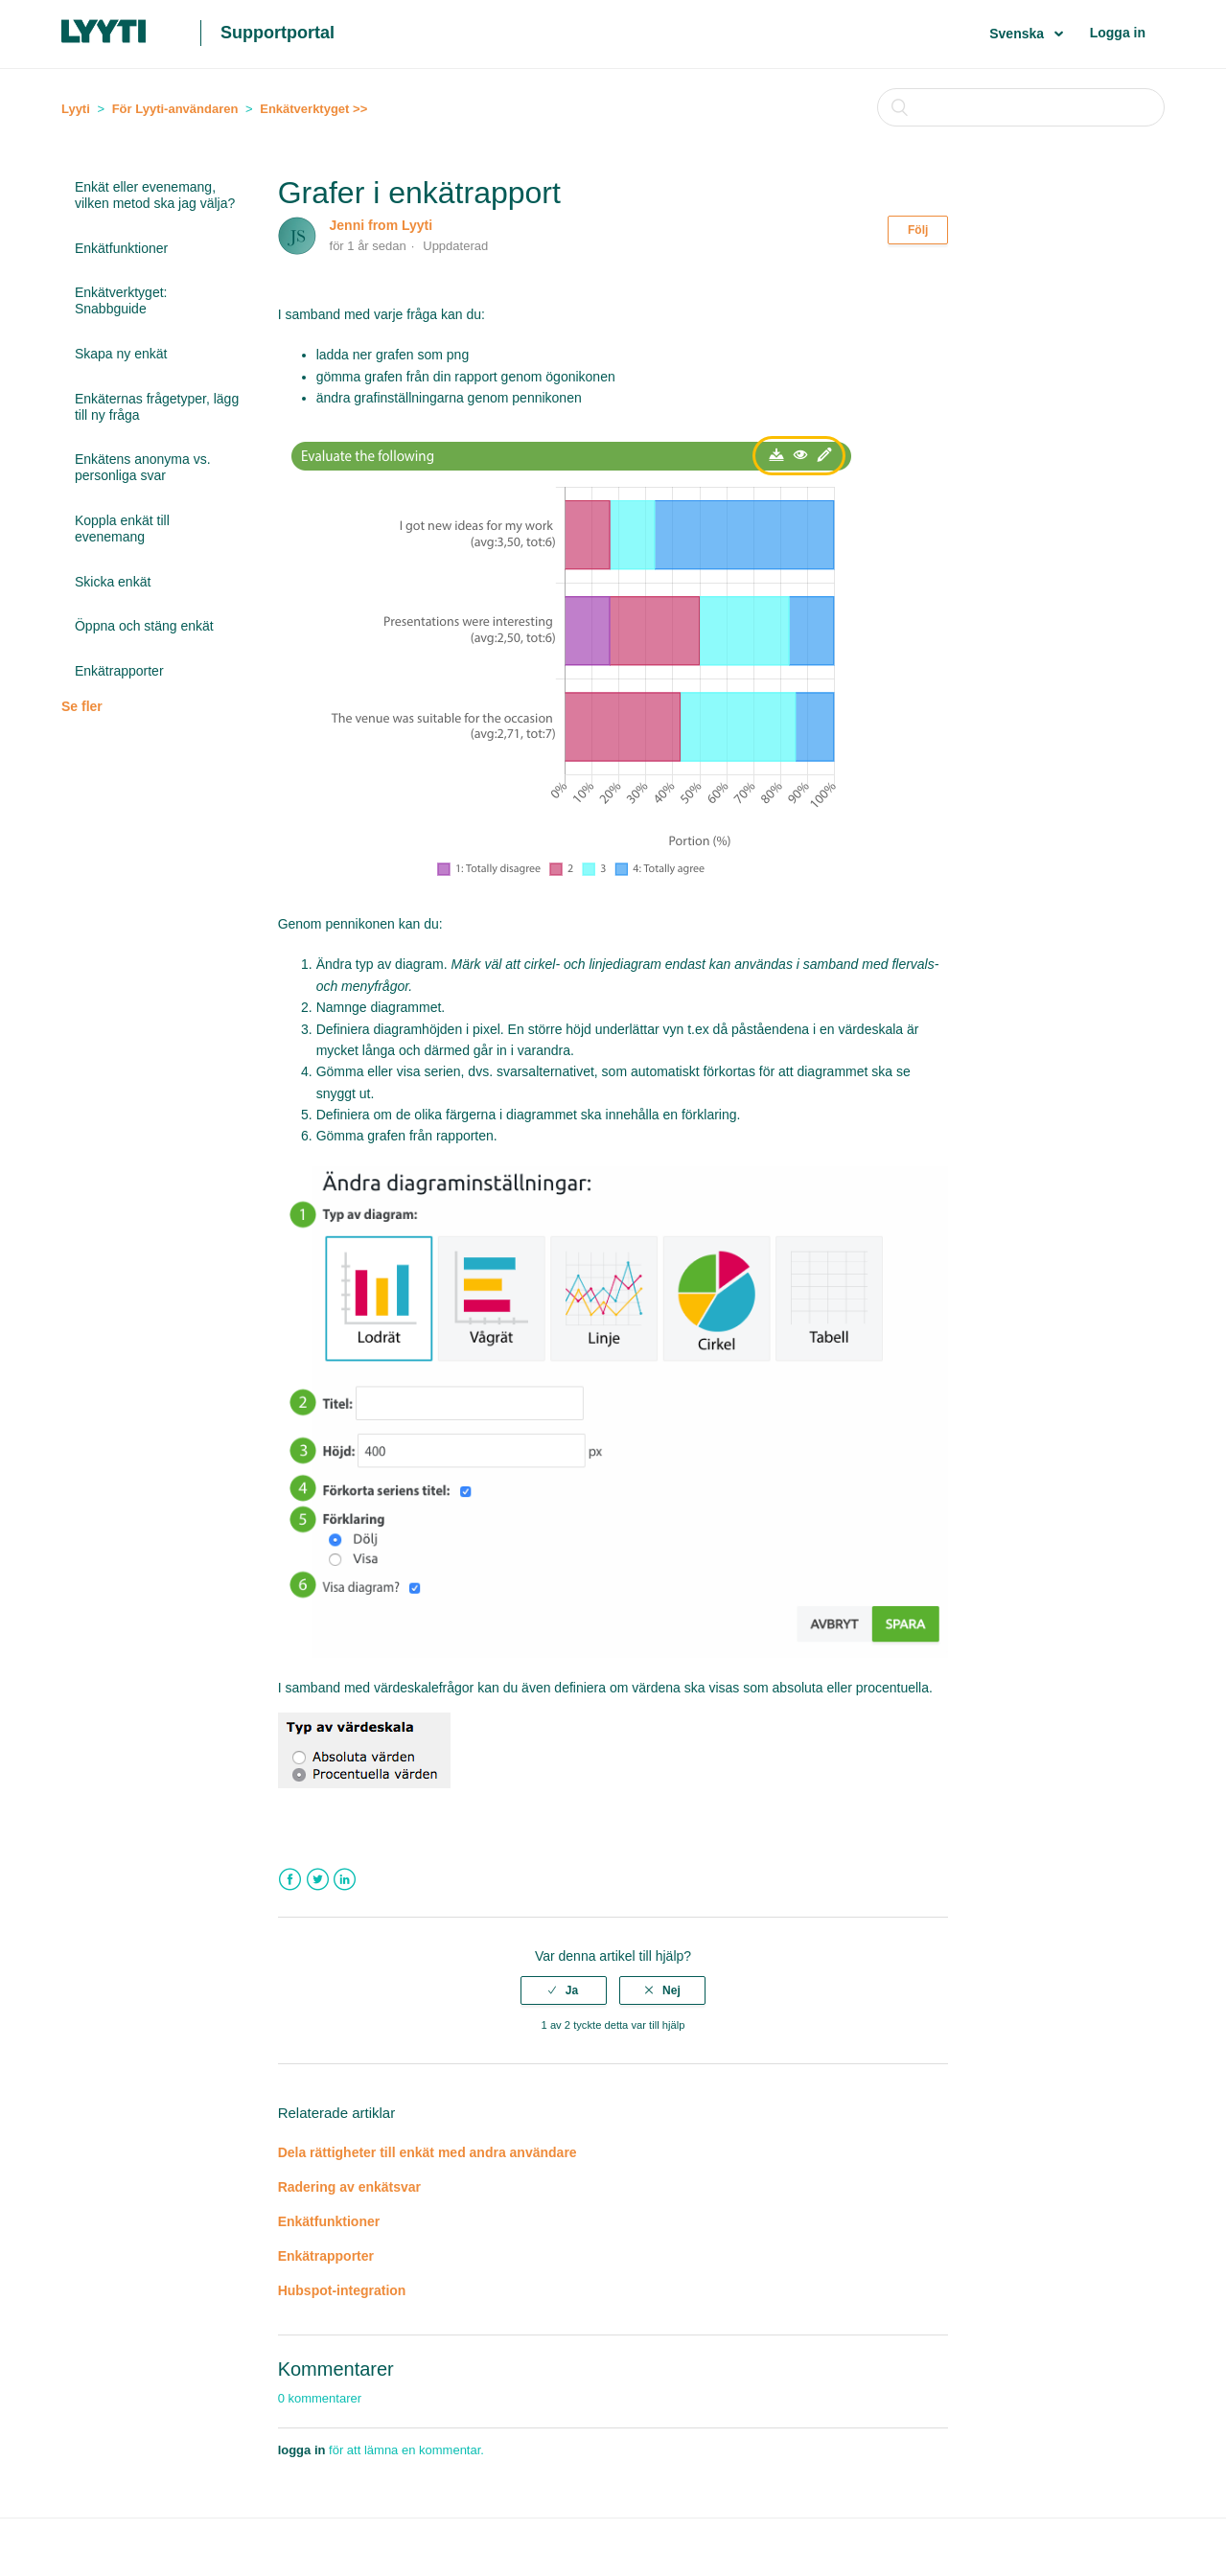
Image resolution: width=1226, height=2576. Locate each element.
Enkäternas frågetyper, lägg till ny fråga (157, 407)
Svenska (1018, 33)
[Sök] (1021, 107)
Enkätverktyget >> (313, 109)
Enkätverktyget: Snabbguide (121, 300)
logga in (302, 2450)
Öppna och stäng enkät (144, 625)
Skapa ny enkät (121, 353)
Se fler (82, 706)
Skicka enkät (112, 581)
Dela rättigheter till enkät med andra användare (429, 2152)
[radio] (563, 1990)
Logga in (1117, 32)
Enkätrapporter (119, 670)
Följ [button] (918, 230)
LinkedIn (345, 1880)
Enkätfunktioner (121, 248)
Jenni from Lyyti (381, 225)
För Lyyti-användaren (175, 109)
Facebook (290, 1880)
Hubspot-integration (342, 2290)
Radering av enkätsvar (349, 2187)
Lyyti (75, 109)
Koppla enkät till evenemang (122, 528)
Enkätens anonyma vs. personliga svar (143, 467)
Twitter (318, 1880)
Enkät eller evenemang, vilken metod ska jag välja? (155, 195)
